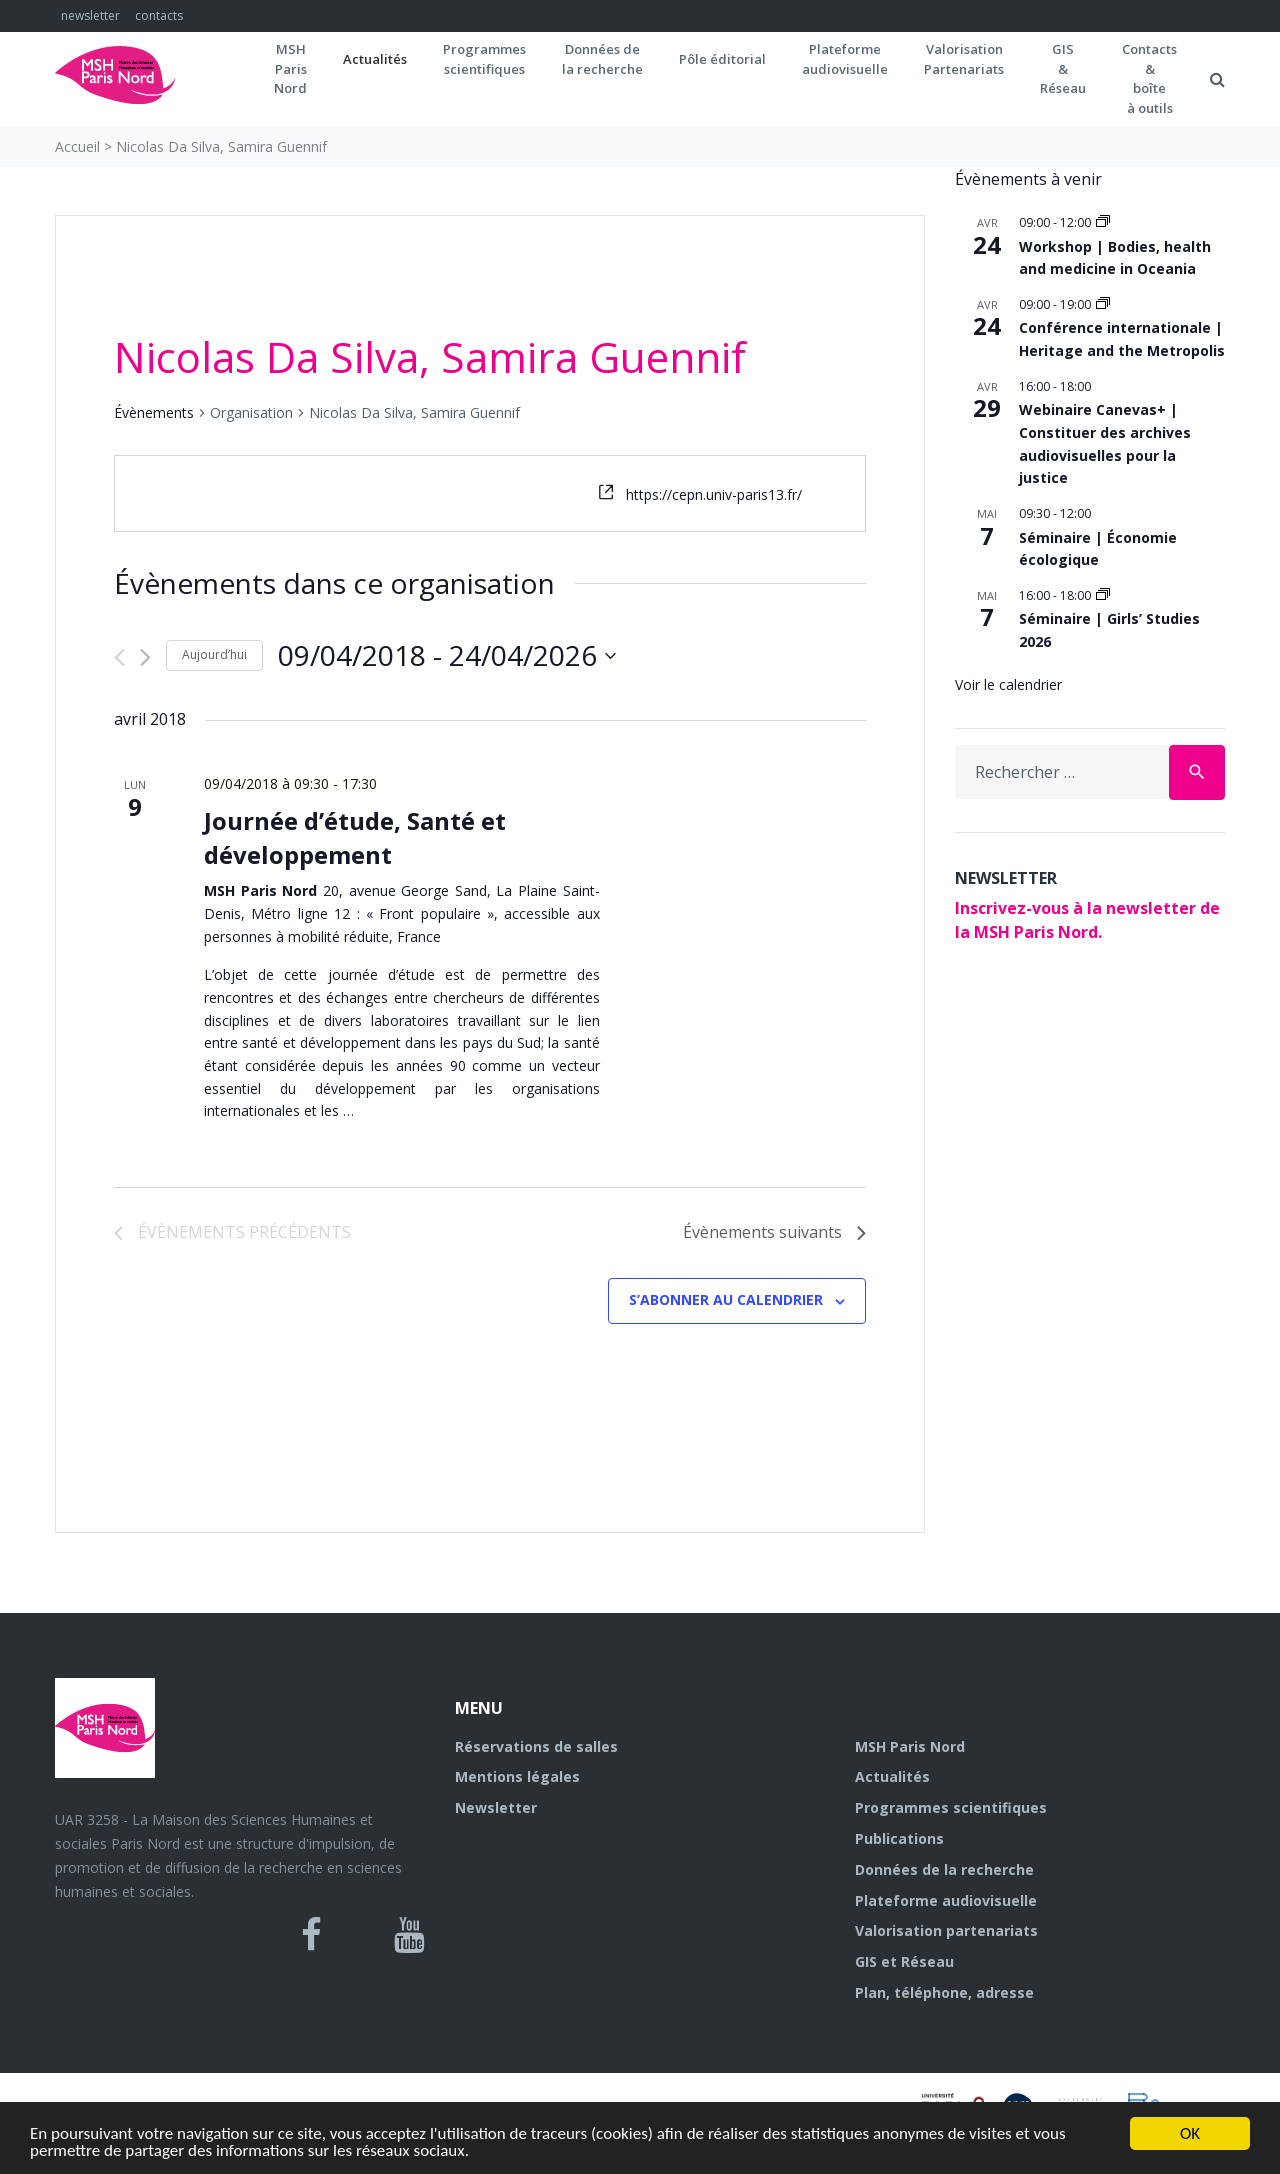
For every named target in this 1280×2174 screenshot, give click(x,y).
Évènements (154, 412)
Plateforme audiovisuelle (946, 1900)
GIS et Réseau (904, 1961)
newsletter (90, 15)
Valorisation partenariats (946, 1930)
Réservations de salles (536, 1746)
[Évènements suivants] (145, 657)
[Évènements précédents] (119, 657)
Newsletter (496, 1807)
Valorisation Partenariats (964, 59)
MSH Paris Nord (910, 1746)
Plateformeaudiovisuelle (845, 59)
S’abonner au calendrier (726, 1299)
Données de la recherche (944, 1869)
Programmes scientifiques (484, 59)
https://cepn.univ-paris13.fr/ (714, 494)
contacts (159, 15)
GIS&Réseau (1063, 68)
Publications (899, 1838)
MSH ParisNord (290, 68)
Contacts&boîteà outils (1149, 78)
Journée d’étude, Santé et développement (355, 837)
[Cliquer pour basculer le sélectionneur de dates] (447, 656)
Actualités (375, 59)
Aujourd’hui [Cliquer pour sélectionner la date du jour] (214, 654)
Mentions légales (517, 1776)
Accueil (77, 146)
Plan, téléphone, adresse (944, 1992)
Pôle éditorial (722, 59)
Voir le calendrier (1008, 684)
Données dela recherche (602, 59)
